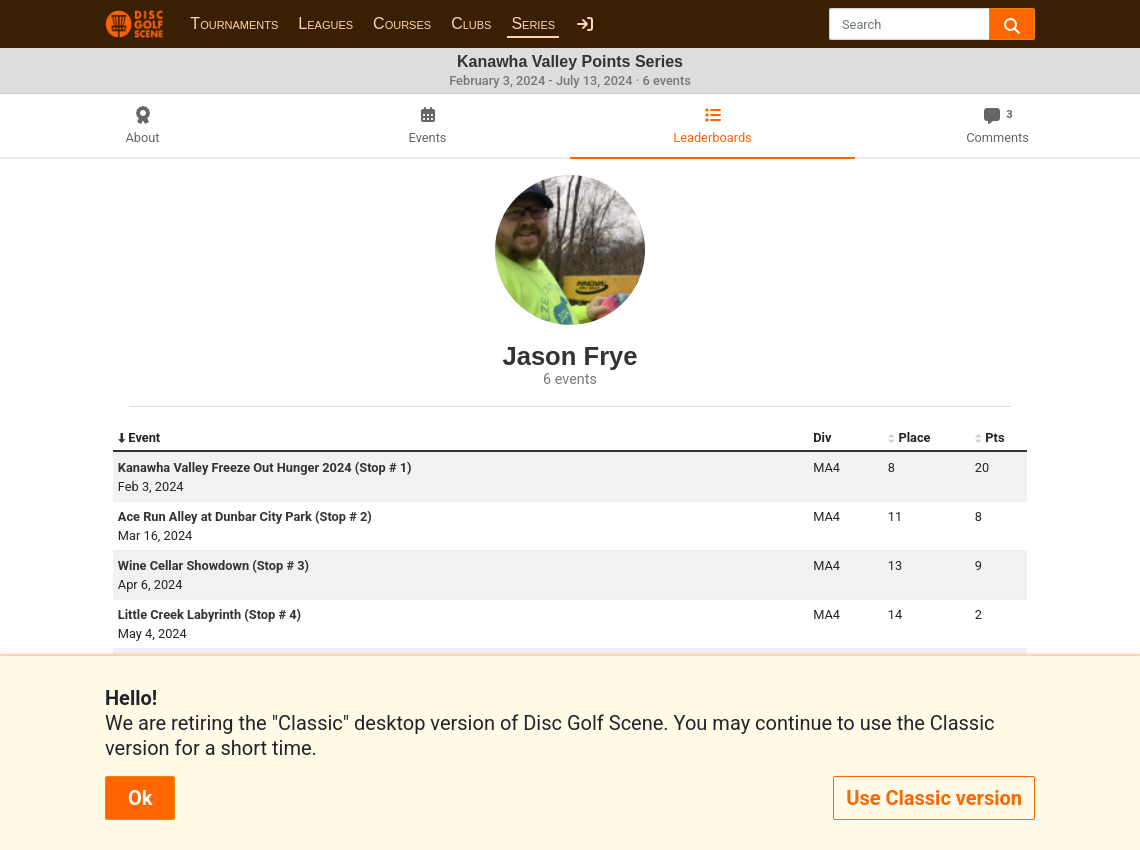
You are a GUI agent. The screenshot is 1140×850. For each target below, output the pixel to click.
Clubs (471, 23)
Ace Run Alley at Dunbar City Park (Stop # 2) (245, 516)
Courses (402, 23)
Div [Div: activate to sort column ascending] (822, 437)
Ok (140, 798)
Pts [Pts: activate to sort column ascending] (990, 438)
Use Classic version (934, 798)
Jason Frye (569, 356)
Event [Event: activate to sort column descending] (139, 438)
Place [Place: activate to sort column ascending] (909, 438)
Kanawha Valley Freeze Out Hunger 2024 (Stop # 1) (265, 467)
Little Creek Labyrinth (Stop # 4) (209, 614)
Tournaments (234, 23)
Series (533, 23)
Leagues (325, 23)
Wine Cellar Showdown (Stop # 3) (213, 565)
